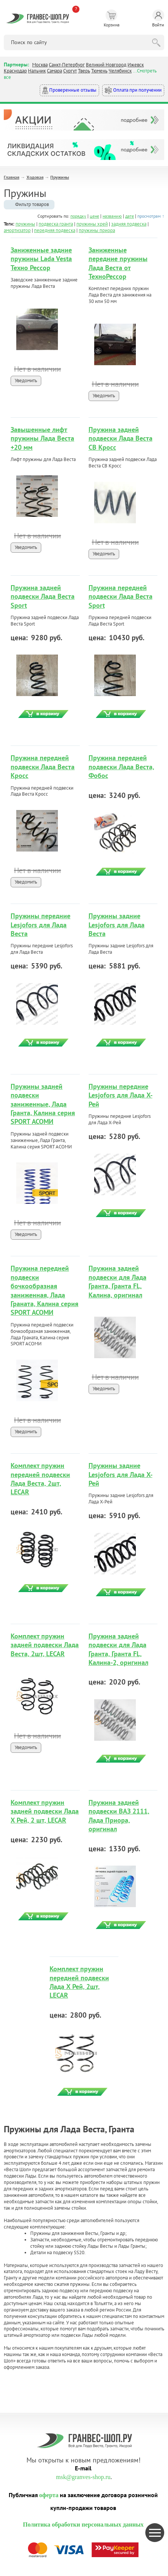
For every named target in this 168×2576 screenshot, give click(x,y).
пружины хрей (92, 224)
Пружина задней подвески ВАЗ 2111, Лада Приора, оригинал (119, 1815)
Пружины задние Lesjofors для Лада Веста (117, 924)
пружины (25, 224)
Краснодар (15, 71)
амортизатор (17, 230)
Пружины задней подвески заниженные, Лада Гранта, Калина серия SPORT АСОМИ (43, 1104)
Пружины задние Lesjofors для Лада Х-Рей (120, 1474)
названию (112, 216)
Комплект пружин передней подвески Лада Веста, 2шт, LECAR (40, 1478)
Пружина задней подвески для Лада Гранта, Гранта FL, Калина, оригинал (117, 1281)
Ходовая (35, 177)
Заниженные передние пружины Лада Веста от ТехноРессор (118, 263)
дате (129, 216)
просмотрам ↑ (150, 216)
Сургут (70, 71)
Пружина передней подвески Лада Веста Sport (120, 596)
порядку (78, 216)
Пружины (59, 177)
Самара (54, 71)
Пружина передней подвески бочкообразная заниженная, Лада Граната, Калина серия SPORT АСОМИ (44, 1290)
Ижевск (136, 64)
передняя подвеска (54, 230)
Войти (158, 18)
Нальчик (37, 71)
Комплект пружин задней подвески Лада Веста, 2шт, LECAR (45, 1645)
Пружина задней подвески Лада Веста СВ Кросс (120, 438)
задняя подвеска (128, 224)
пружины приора (97, 230)
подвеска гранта (56, 224)
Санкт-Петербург (67, 64)
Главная (11, 177)
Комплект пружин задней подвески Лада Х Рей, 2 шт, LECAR (45, 1811)
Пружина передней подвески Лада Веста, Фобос (121, 766)
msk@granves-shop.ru (83, 2477)
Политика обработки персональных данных (83, 2524)
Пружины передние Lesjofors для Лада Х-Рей (120, 1095)
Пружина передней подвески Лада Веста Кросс (43, 766)
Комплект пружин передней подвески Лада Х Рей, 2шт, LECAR (79, 1982)
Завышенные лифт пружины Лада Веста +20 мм (42, 438)
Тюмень (99, 71)
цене (94, 216)
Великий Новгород (106, 64)
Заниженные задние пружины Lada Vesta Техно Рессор (41, 259)
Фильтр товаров (32, 204)
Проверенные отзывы (69, 90)
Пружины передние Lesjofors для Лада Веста (40, 924)
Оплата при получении (133, 90)
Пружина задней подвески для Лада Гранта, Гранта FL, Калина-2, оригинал (118, 1649)
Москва (40, 64)
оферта (49, 2495)
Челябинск (120, 71)
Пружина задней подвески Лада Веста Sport (43, 596)
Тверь (84, 71)
